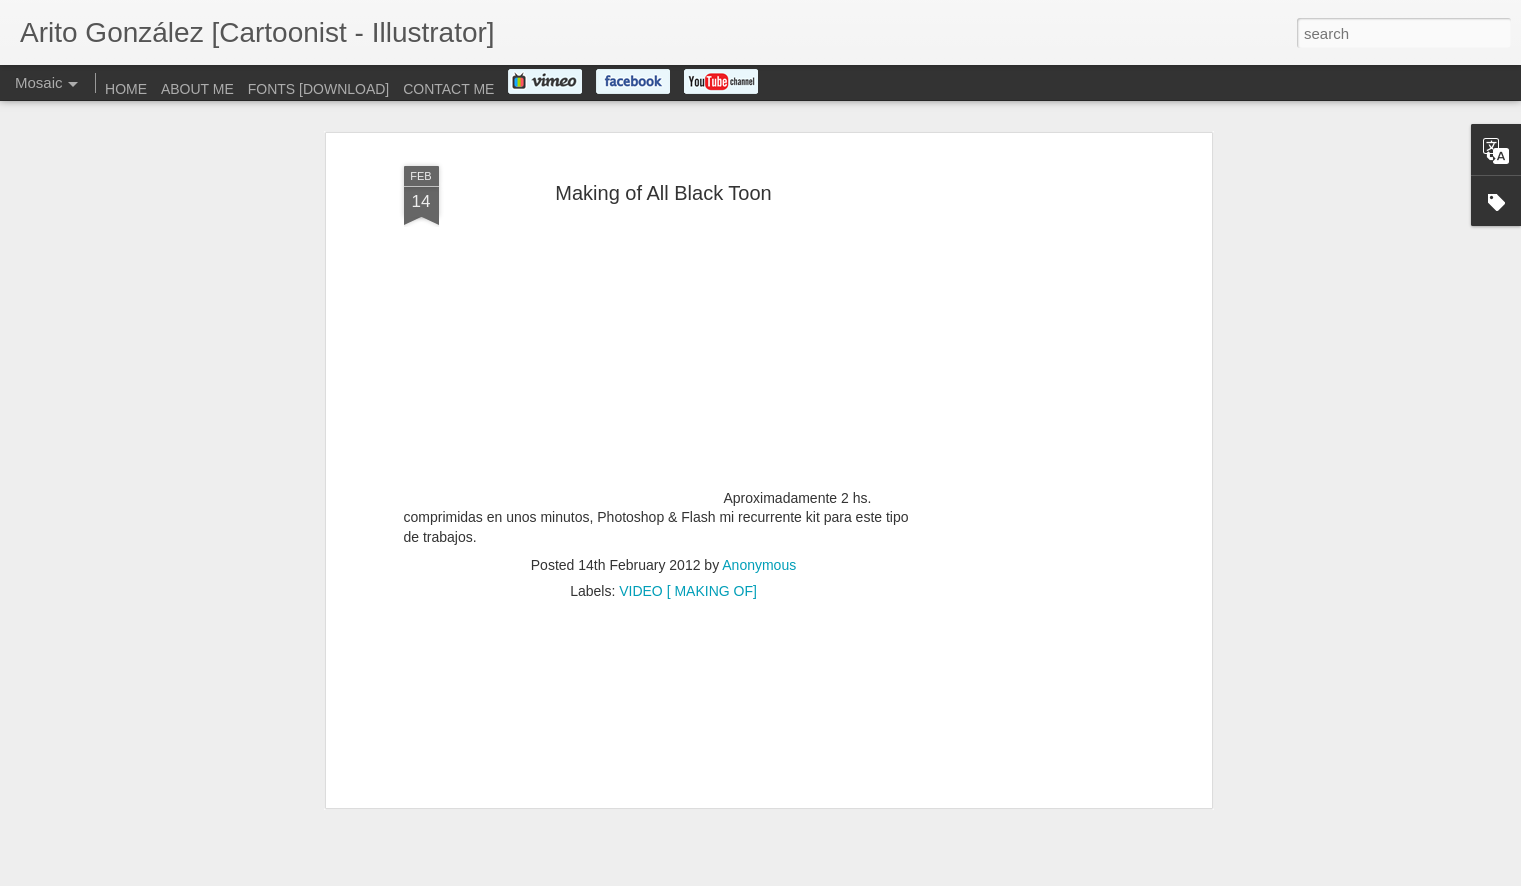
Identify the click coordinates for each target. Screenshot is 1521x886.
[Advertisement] (1034, 367)
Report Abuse (881, 875)
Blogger (823, 875)
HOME (126, 89)
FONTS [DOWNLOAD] (319, 89)
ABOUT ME (197, 89)
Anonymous (759, 462)
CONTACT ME (448, 89)
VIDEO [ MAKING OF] (688, 488)
